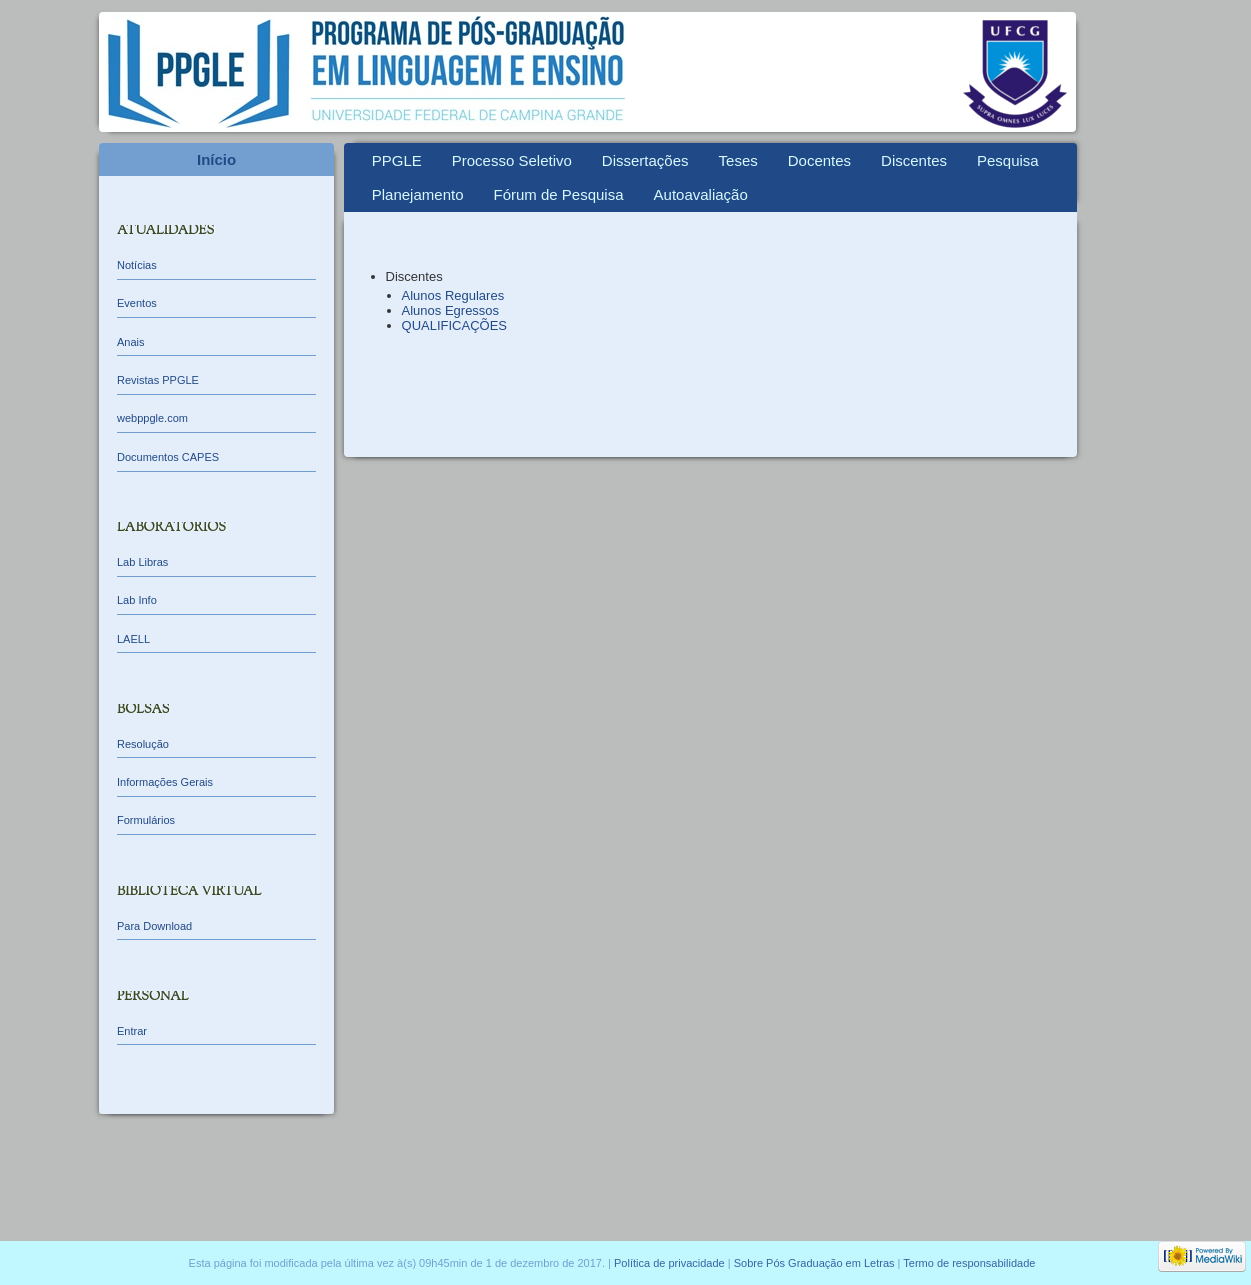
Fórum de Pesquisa (558, 194)
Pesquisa (1008, 160)
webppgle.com (152, 418)
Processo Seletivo (512, 160)
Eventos (137, 303)
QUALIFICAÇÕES (454, 325)
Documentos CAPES (168, 457)
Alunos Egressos (451, 310)
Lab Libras (142, 562)
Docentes (819, 160)
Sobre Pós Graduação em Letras (814, 1263)
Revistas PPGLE (158, 380)
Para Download (154, 926)
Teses (738, 160)
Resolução (143, 744)
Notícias (137, 265)
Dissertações (645, 160)
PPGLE (397, 160)
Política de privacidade (669, 1263)
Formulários (146, 820)
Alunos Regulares (453, 295)
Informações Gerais (165, 782)
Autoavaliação (701, 194)
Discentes (914, 160)
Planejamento (418, 194)
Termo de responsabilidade (969, 1263)
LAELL (133, 639)
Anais (131, 342)
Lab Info (137, 600)
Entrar (132, 1031)
